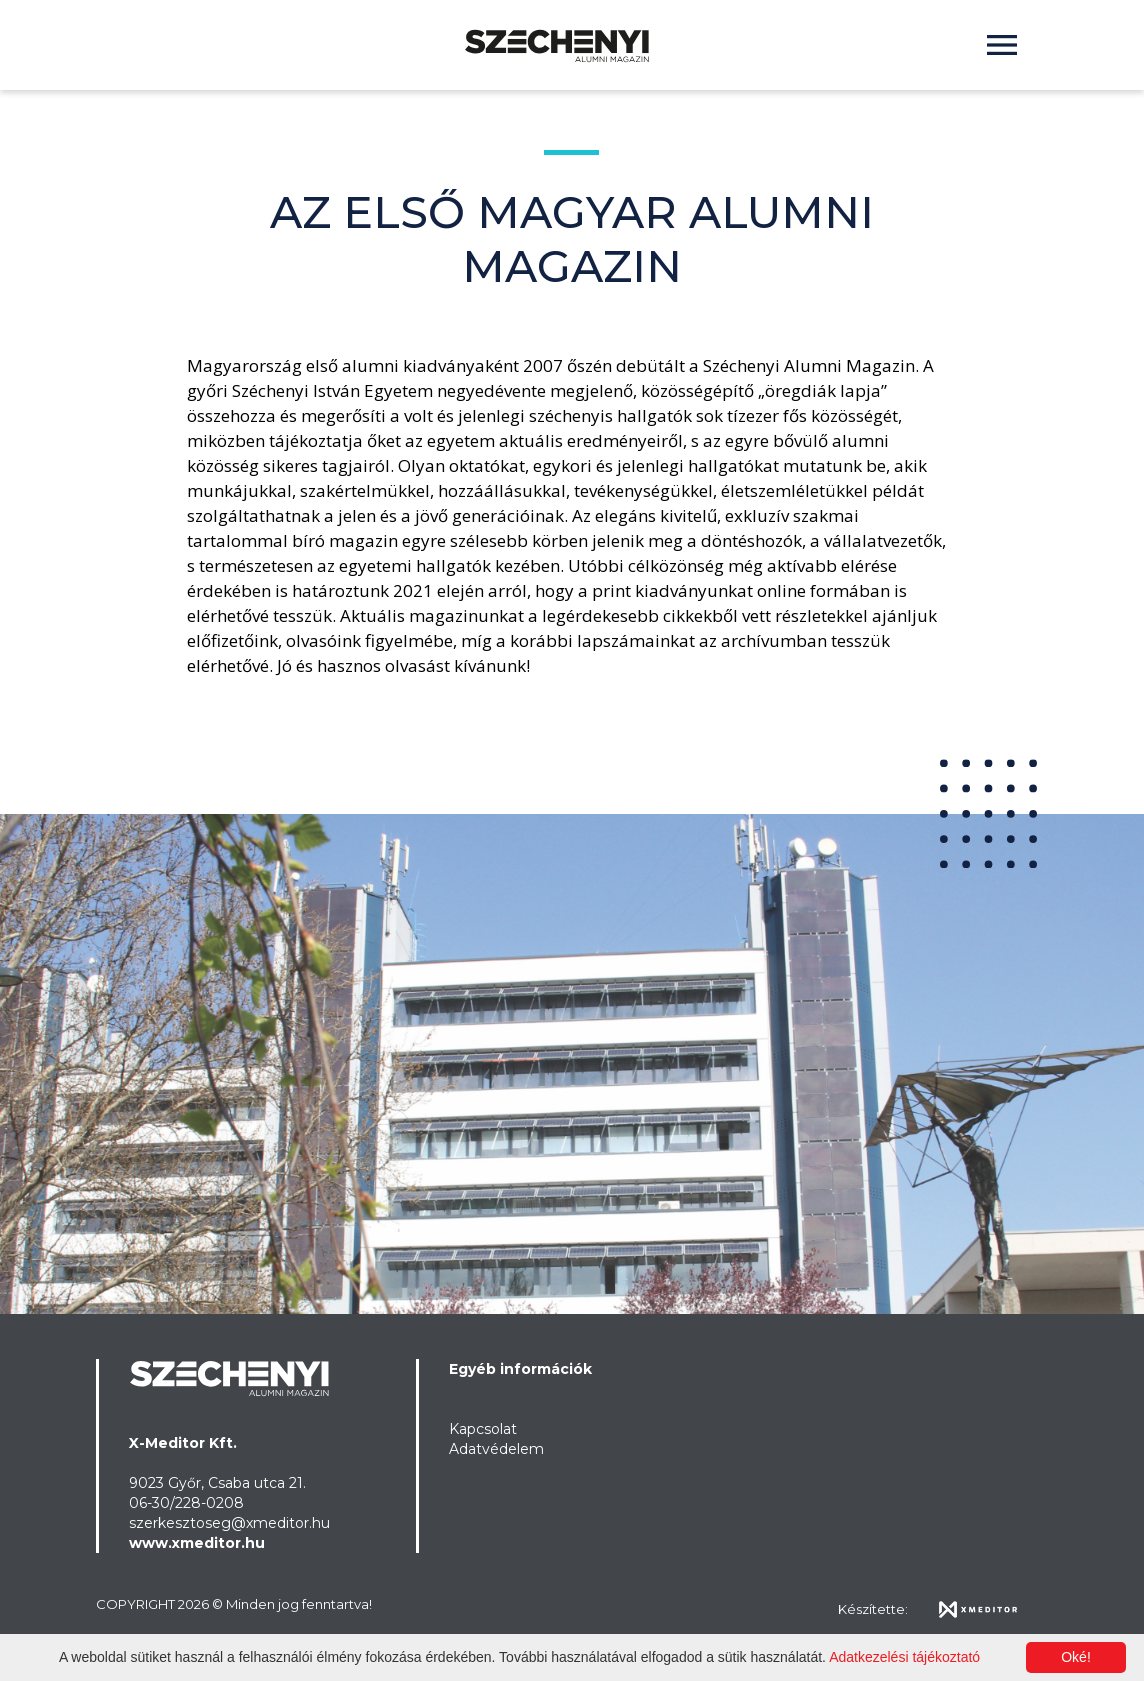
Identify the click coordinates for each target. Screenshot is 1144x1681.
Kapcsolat (483, 1429)
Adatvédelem (496, 1449)
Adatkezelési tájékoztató (904, 1657)
